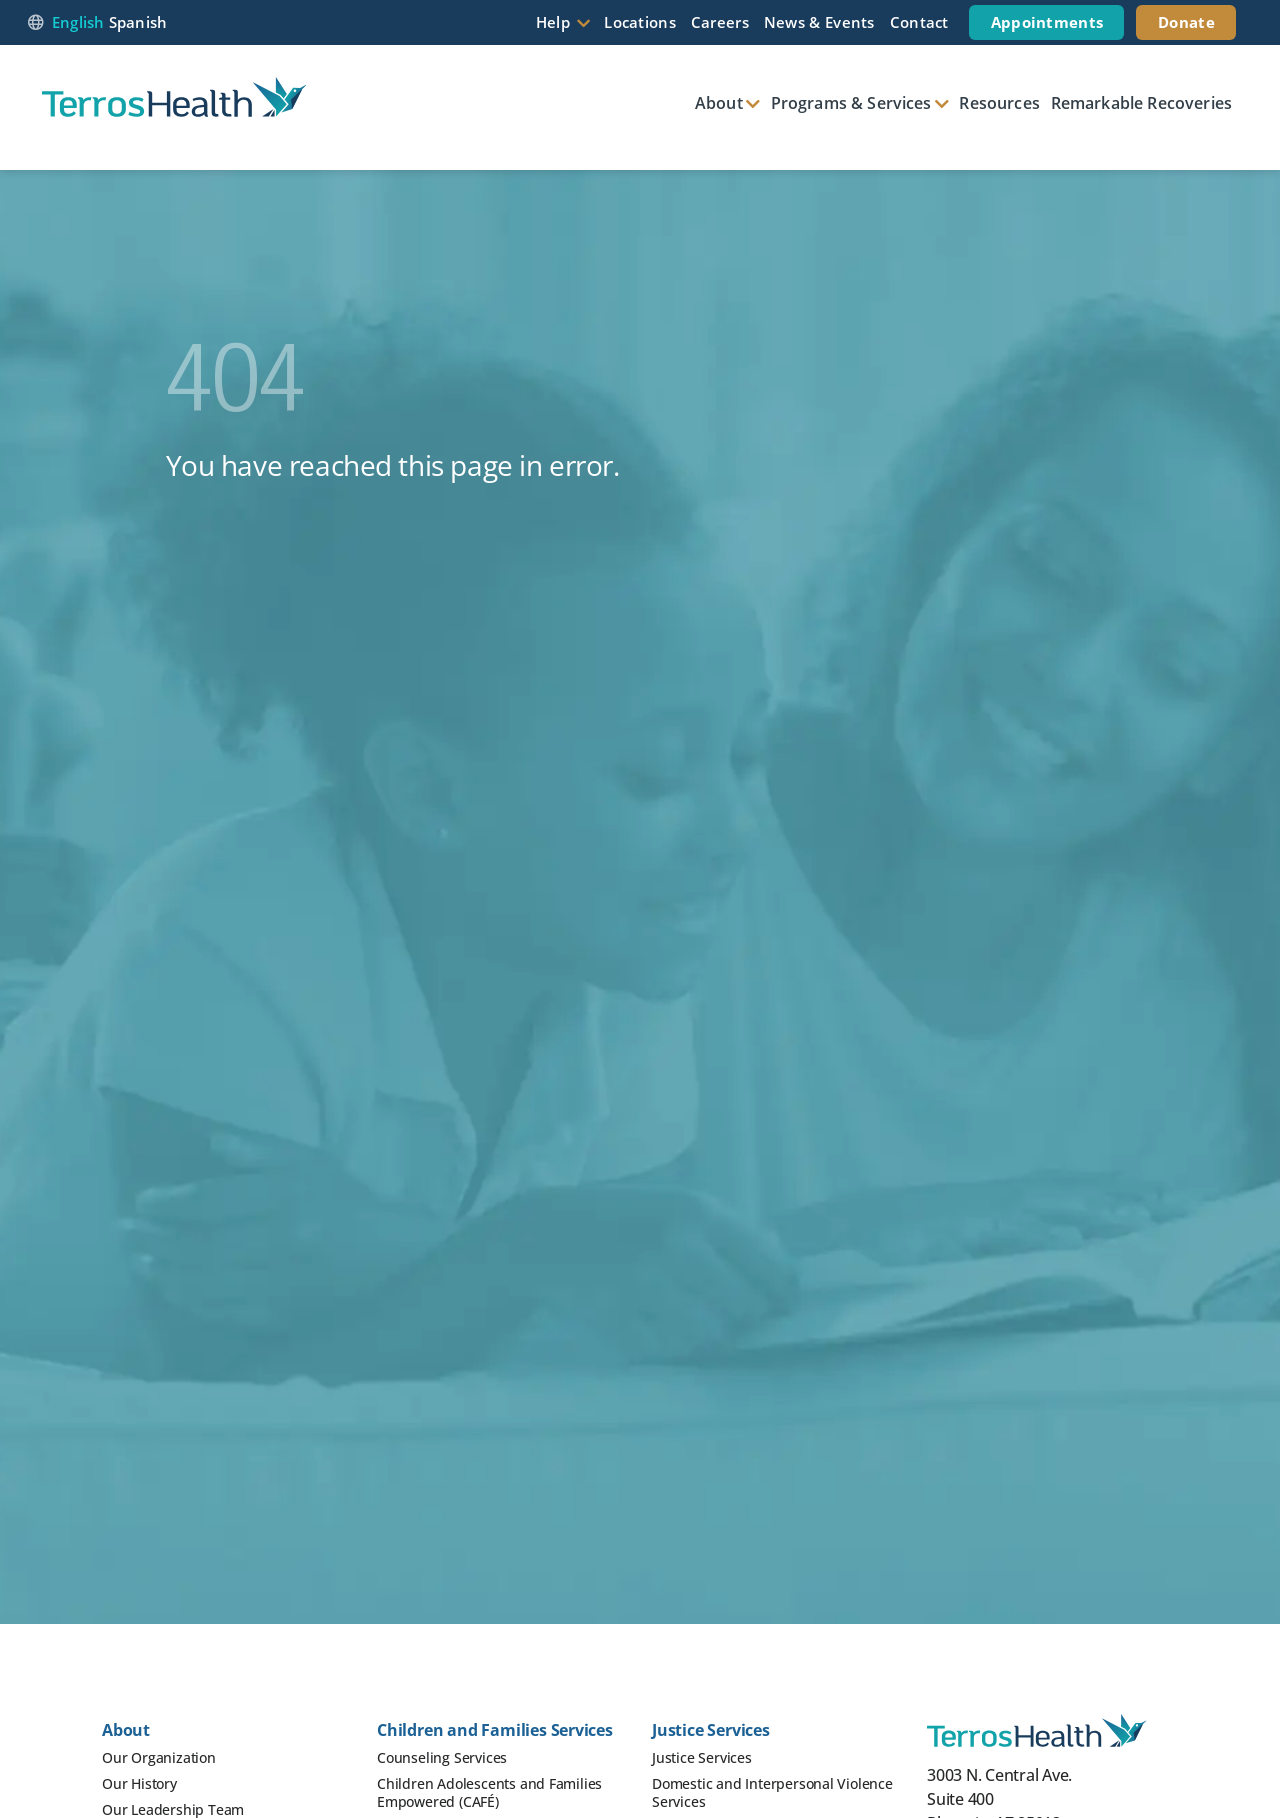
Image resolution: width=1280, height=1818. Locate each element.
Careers (720, 22)
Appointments (1047, 22)
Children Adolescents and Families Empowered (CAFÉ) (489, 1792)
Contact (919, 22)
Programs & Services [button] (851, 103)
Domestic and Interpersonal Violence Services (772, 1792)
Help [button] (553, 22)
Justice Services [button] (711, 1730)
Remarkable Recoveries (1141, 103)
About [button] (719, 103)
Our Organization (159, 1757)
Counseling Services (442, 1757)
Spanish (138, 22)
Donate (1186, 22)
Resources (999, 103)
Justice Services (702, 1757)
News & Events (819, 22)
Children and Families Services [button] (495, 1730)
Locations (640, 22)
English (78, 22)
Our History (139, 1783)
